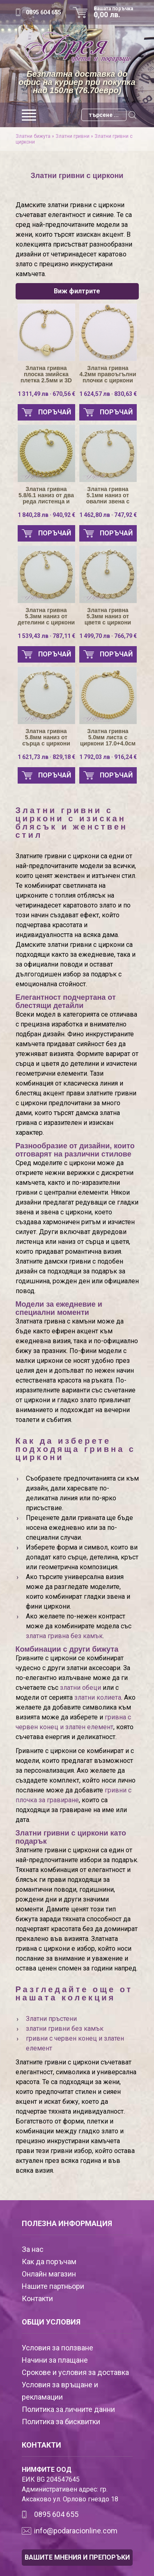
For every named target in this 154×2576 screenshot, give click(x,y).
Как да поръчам (49, 2261)
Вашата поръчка (116, 12)
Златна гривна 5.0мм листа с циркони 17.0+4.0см (108, 737)
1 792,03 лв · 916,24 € (108, 757)
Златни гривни (72, 136)
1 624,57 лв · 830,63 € (108, 394)
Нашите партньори (53, 2286)
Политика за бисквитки (61, 2421)
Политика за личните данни (68, 2409)
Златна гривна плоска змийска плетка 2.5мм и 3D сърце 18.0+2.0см (46, 374)
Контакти (37, 2298)
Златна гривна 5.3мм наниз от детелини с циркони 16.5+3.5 (46, 616)
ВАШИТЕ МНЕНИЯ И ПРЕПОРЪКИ (77, 2557)
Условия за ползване (57, 2347)
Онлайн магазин (49, 2274)
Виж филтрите (77, 291)
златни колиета (97, 1697)
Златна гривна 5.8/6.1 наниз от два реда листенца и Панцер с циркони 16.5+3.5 (46, 495)
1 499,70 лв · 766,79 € (108, 636)
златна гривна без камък (64, 1636)
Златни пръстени (51, 2019)
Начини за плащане (55, 2360)
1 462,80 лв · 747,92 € (108, 515)
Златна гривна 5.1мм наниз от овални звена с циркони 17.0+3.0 (108, 495)
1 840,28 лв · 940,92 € (46, 515)
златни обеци (80, 1687)
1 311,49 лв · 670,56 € (46, 394)
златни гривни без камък (64, 2028)
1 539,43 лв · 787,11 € (46, 636)
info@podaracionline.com (75, 2530)
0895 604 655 (43, 12)
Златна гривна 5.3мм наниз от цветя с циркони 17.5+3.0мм (108, 616)
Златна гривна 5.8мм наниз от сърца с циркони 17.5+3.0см (46, 737)
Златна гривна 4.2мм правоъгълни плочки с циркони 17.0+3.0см (107, 374)
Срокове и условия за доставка (75, 2372)
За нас (33, 2249)
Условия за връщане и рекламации (60, 2390)
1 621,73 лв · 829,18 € (46, 757)
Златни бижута (33, 136)
